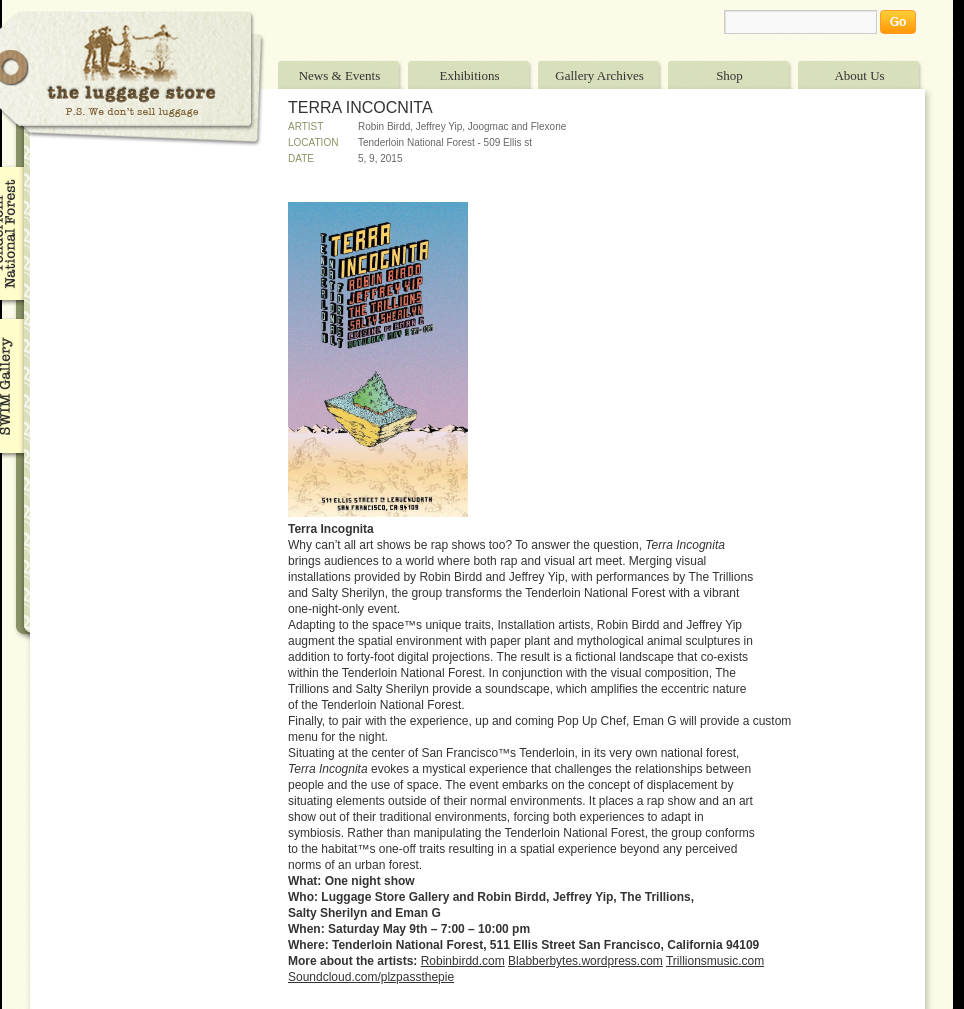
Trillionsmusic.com (715, 961)
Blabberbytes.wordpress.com (585, 961)
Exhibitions (470, 75)
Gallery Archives (599, 75)
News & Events (340, 75)
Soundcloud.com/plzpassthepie (371, 977)
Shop (729, 75)
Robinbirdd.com (463, 961)
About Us (859, 75)
